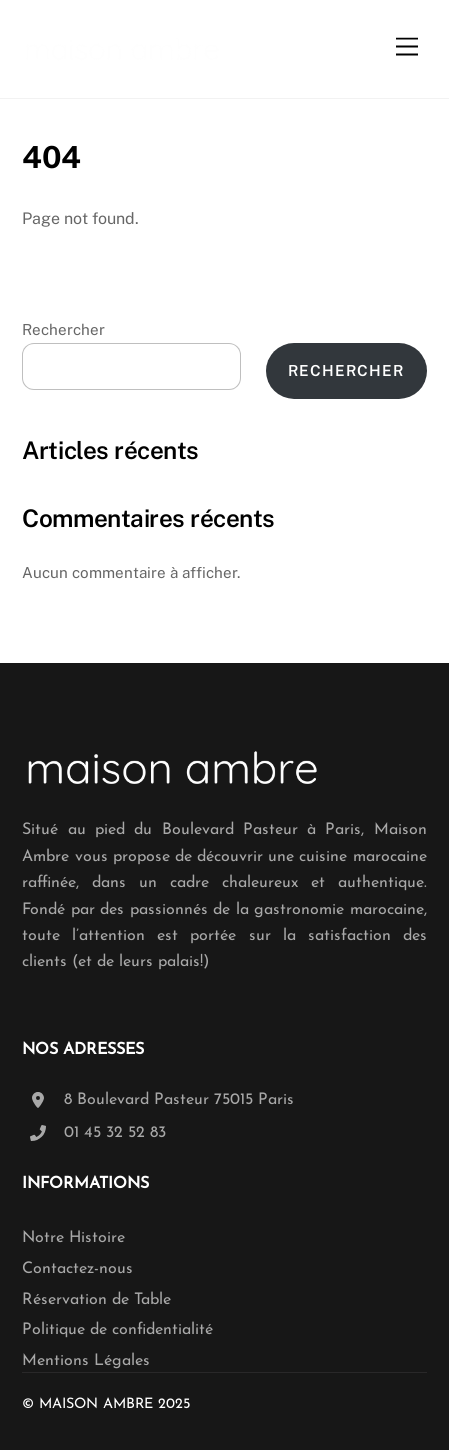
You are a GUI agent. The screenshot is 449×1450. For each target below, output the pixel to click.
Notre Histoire (73, 1238)
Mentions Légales (86, 1361)
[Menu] (407, 47)
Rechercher (63, 329)
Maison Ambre (96, 1404)
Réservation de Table (96, 1300)
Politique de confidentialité (117, 1330)
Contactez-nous (77, 1269)
